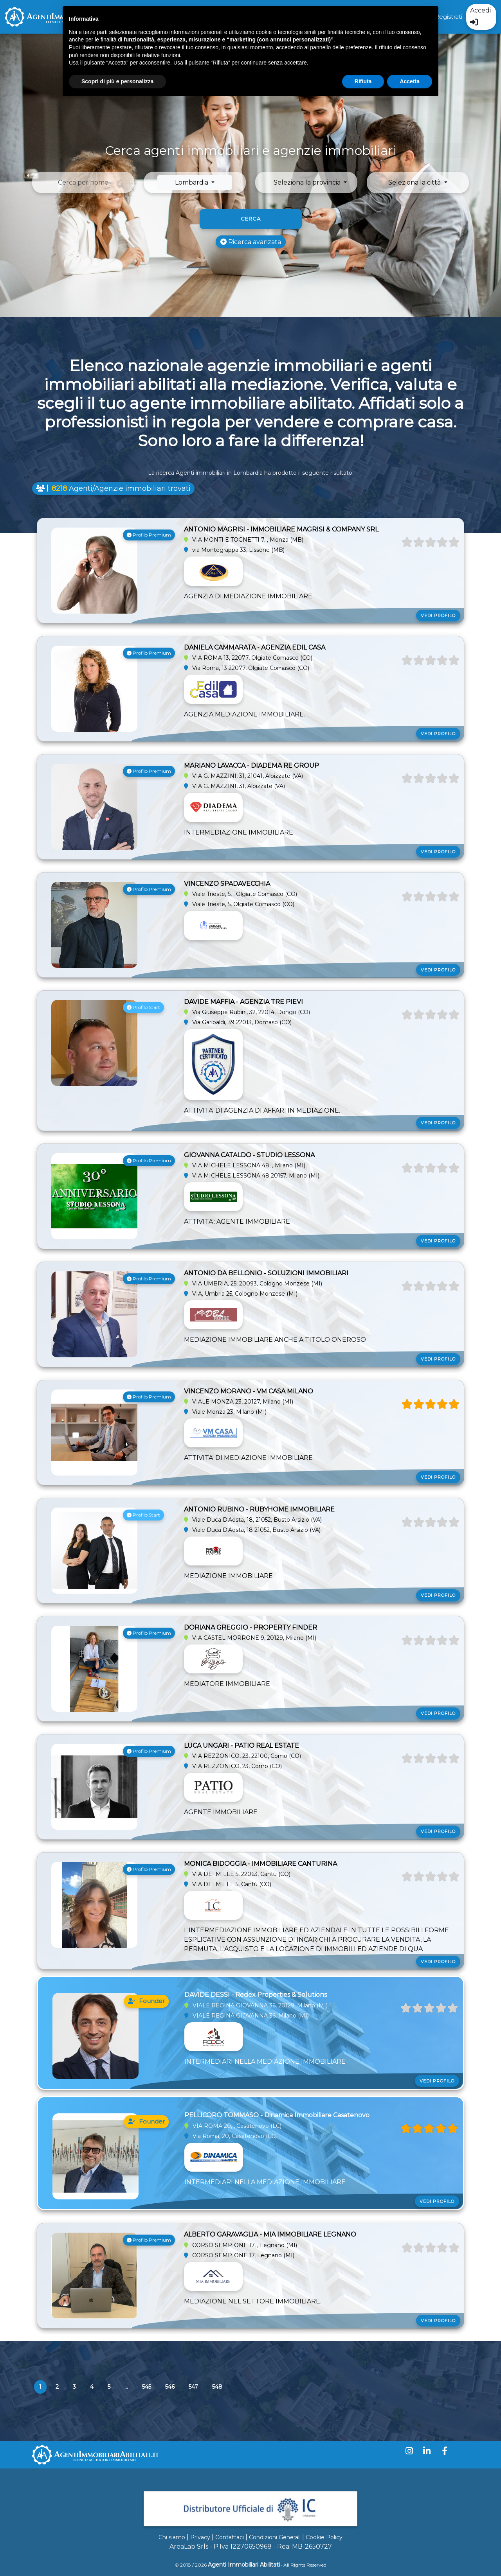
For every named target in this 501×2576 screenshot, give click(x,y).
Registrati (448, 16)
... (126, 2386)
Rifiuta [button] (363, 81)
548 (217, 2386)
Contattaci (229, 2537)
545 (146, 2386)
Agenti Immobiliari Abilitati (244, 2564)
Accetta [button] (410, 81)
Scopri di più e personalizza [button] (117, 81)
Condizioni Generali (275, 2537)
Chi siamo (172, 2537)
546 (170, 2386)
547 (193, 2386)
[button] (310, 182)
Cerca (251, 218)
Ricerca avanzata (250, 242)
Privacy (200, 2537)
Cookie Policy (324, 2537)
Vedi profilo (438, 607)
